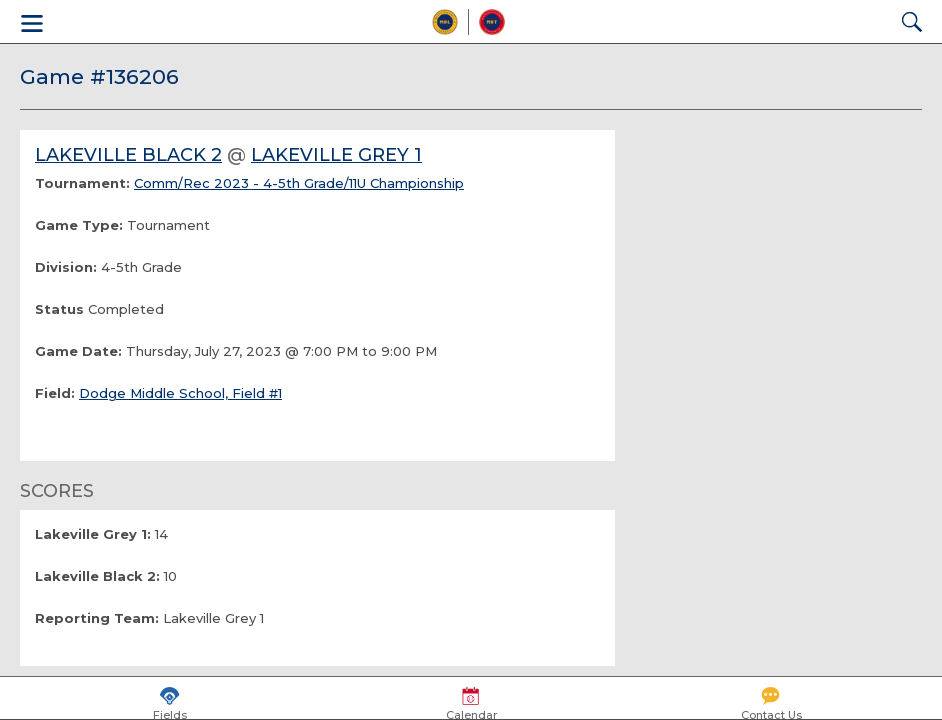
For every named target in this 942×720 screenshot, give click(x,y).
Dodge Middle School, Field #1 (180, 393)
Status (59, 309)
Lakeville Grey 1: (93, 534)
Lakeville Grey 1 (336, 155)
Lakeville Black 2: (97, 576)
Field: (55, 393)
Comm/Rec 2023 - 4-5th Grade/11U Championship (299, 183)
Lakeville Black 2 (128, 155)
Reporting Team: (97, 618)
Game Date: (78, 351)
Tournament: (82, 183)
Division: (66, 267)
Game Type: (79, 225)
